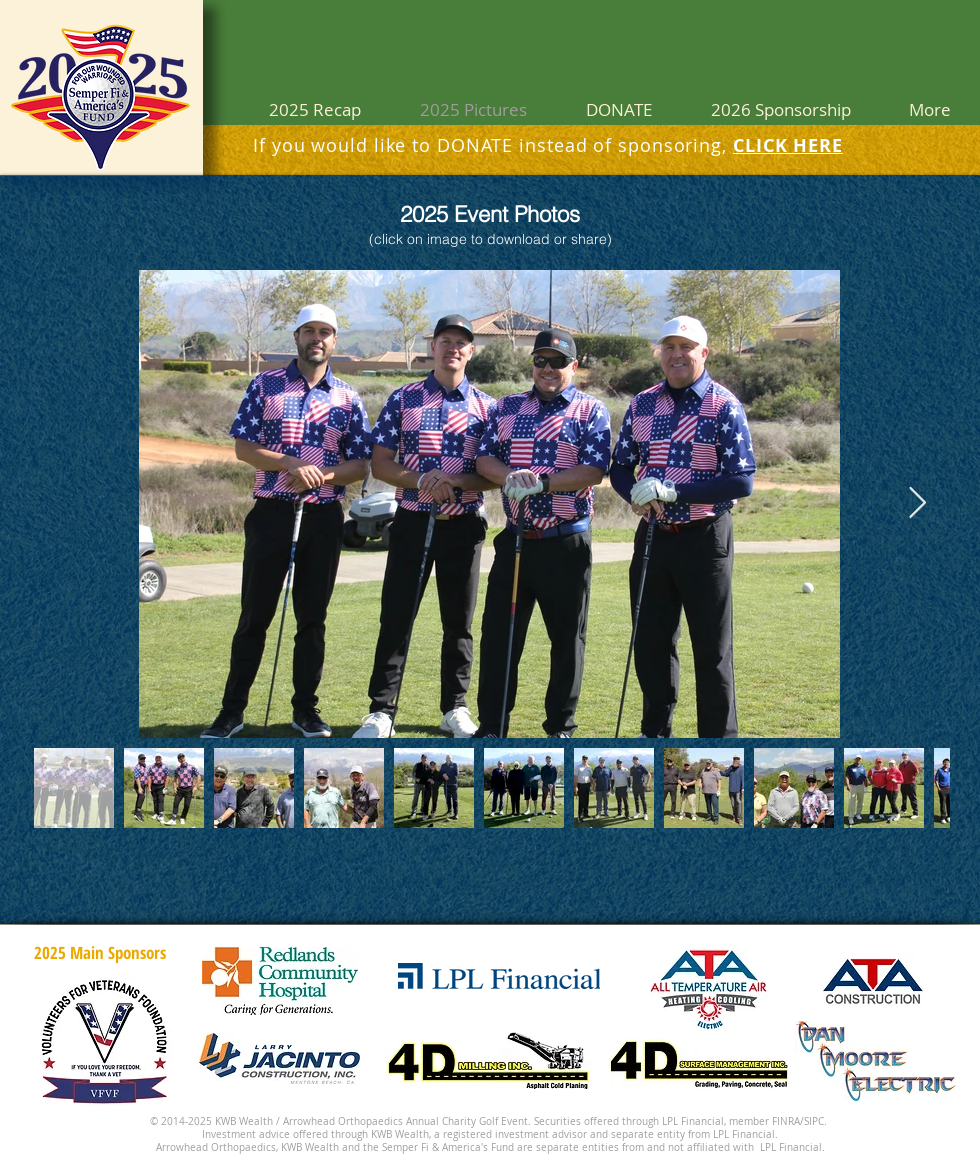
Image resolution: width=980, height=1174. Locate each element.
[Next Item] (917, 504)
